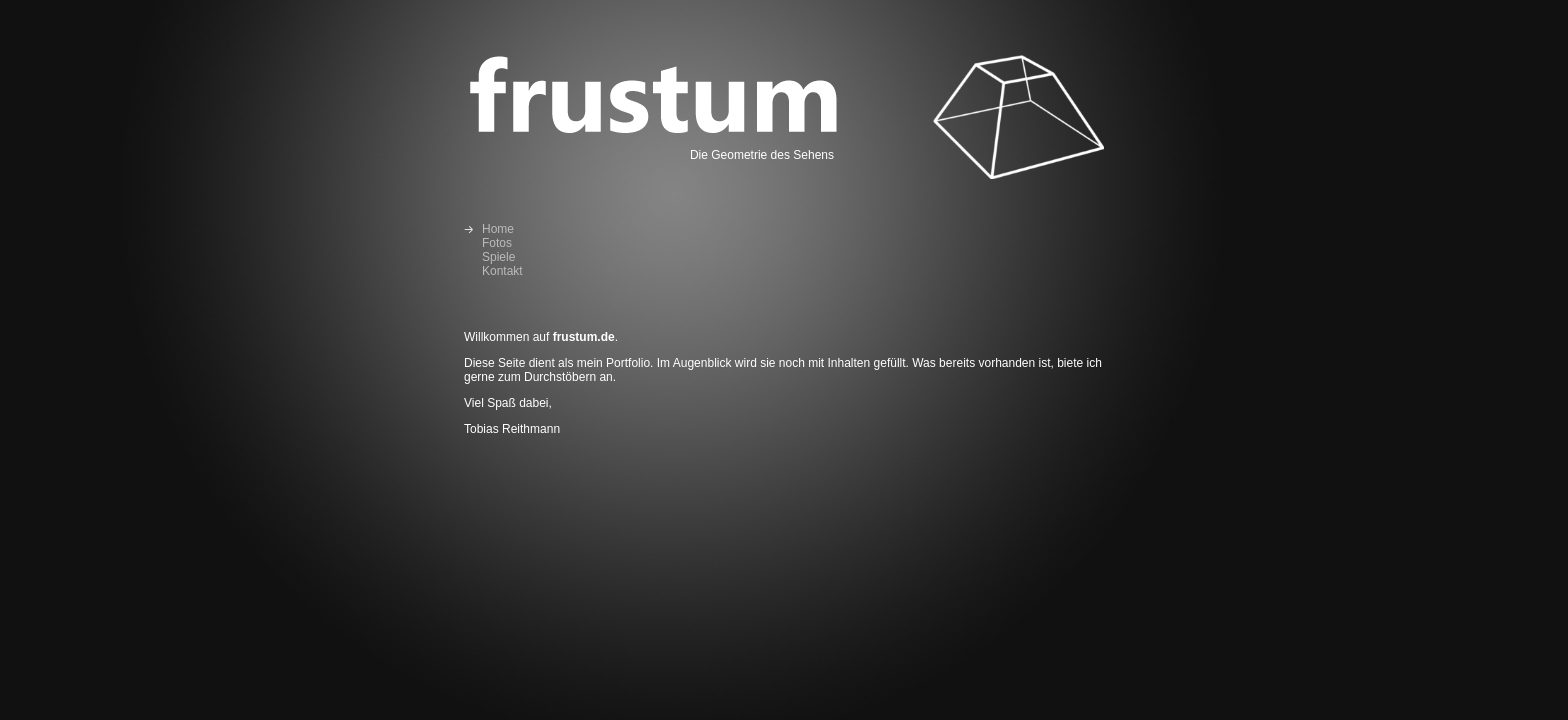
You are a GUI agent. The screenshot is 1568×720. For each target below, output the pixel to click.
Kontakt (502, 271)
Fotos (497, 243)
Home (498, 229)
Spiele (498, 257)
